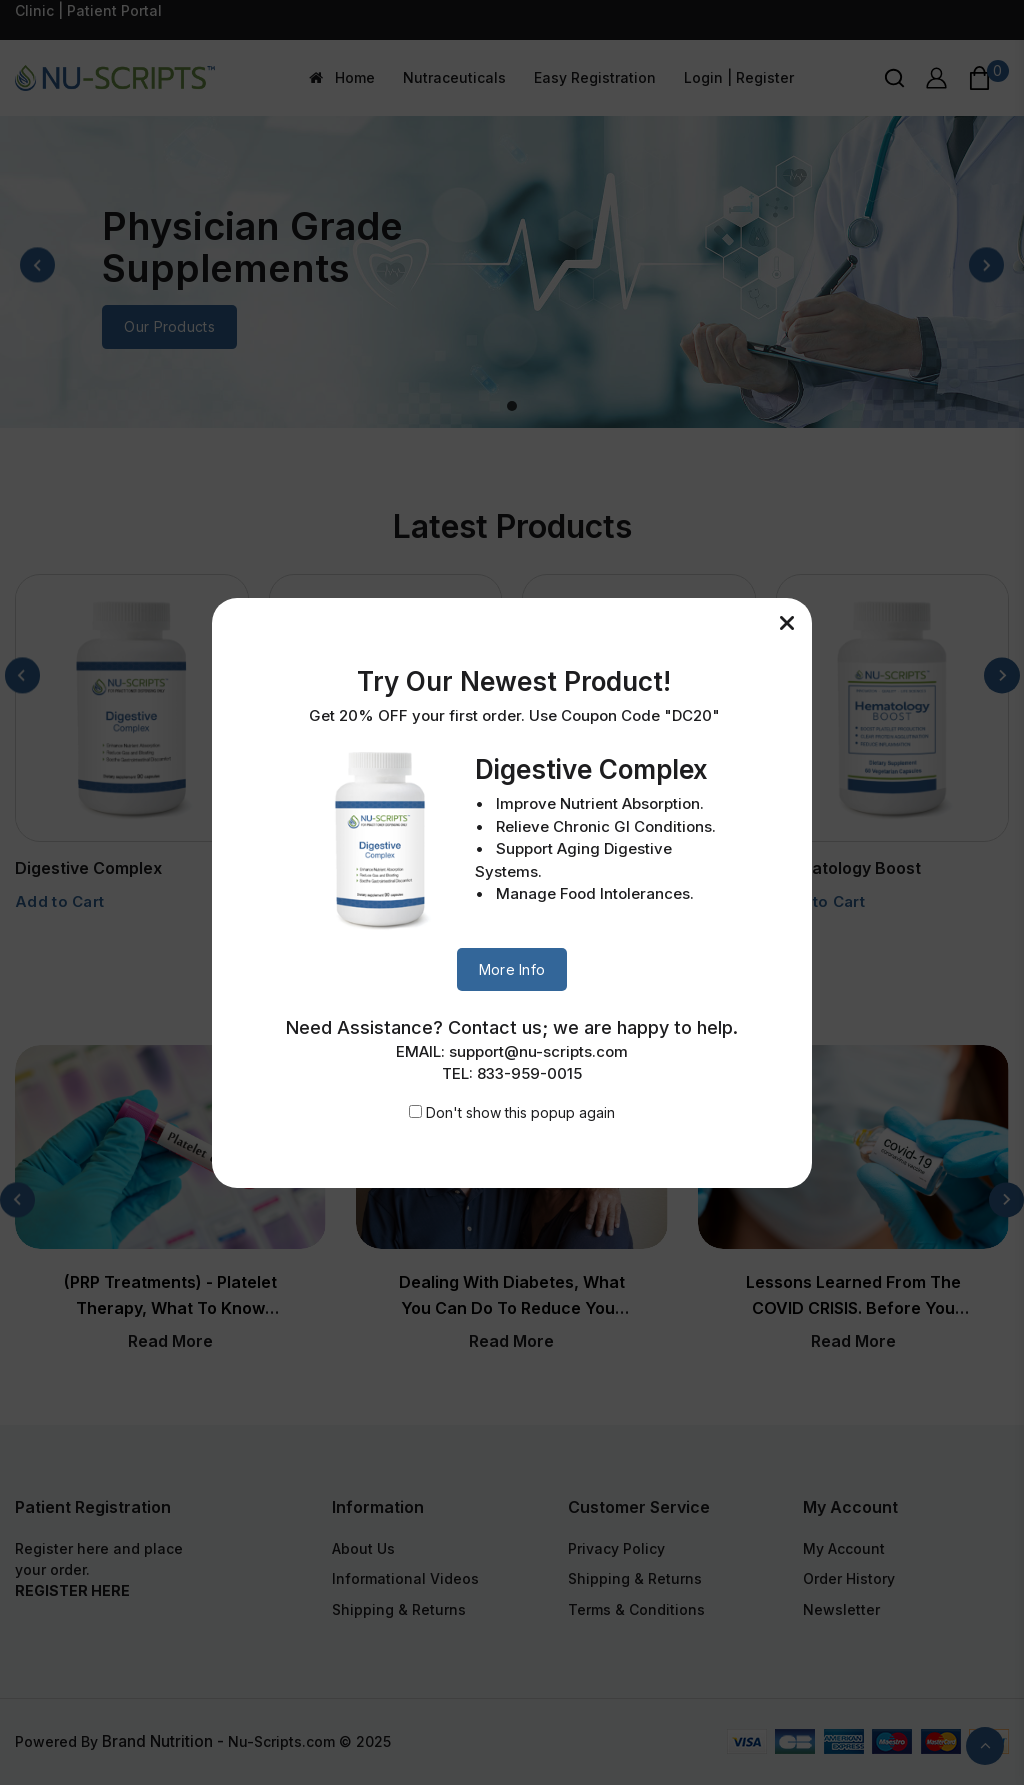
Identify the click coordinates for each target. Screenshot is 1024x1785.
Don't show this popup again (520, 1112)
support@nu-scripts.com (538, 1051)
